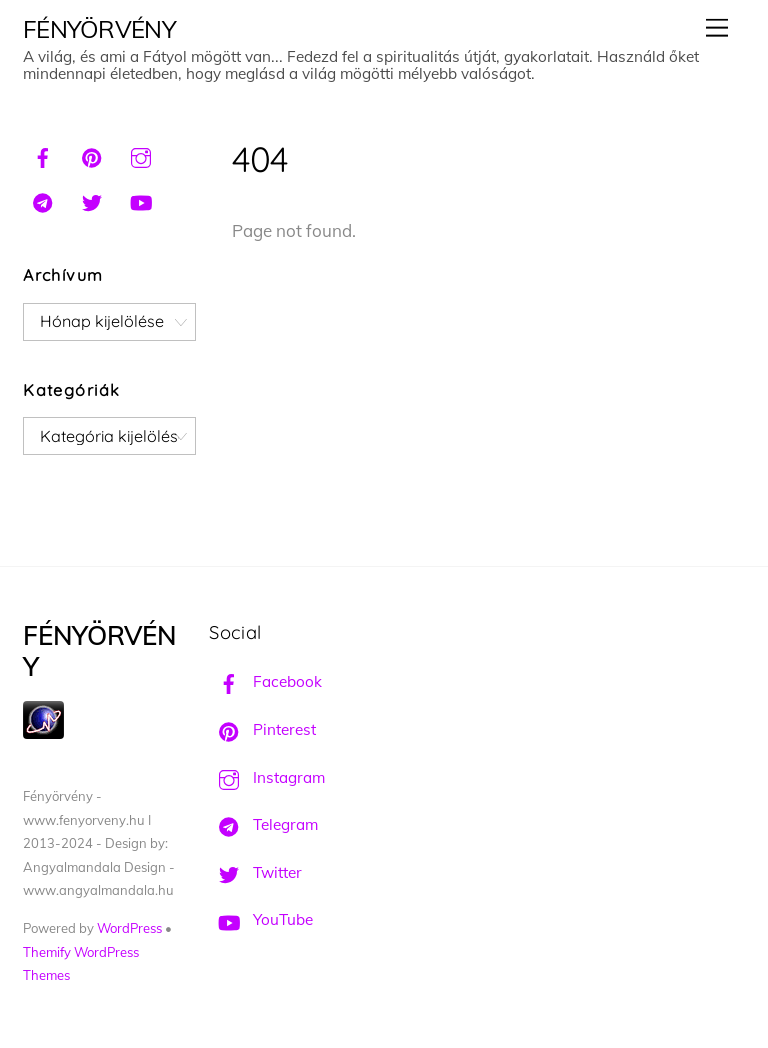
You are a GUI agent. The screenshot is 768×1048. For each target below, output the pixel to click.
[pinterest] (92, 155)
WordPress (129, 928)
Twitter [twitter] (255, 872)
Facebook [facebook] (265, 681)
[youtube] (141, 200)
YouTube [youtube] (261, 919)
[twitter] (92, 200)
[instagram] (141, 155)
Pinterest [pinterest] (262, 729)
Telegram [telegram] (263, 824)
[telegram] (43, 200)
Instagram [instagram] (267, 777)
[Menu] (717, 27)
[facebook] (43, 155)
